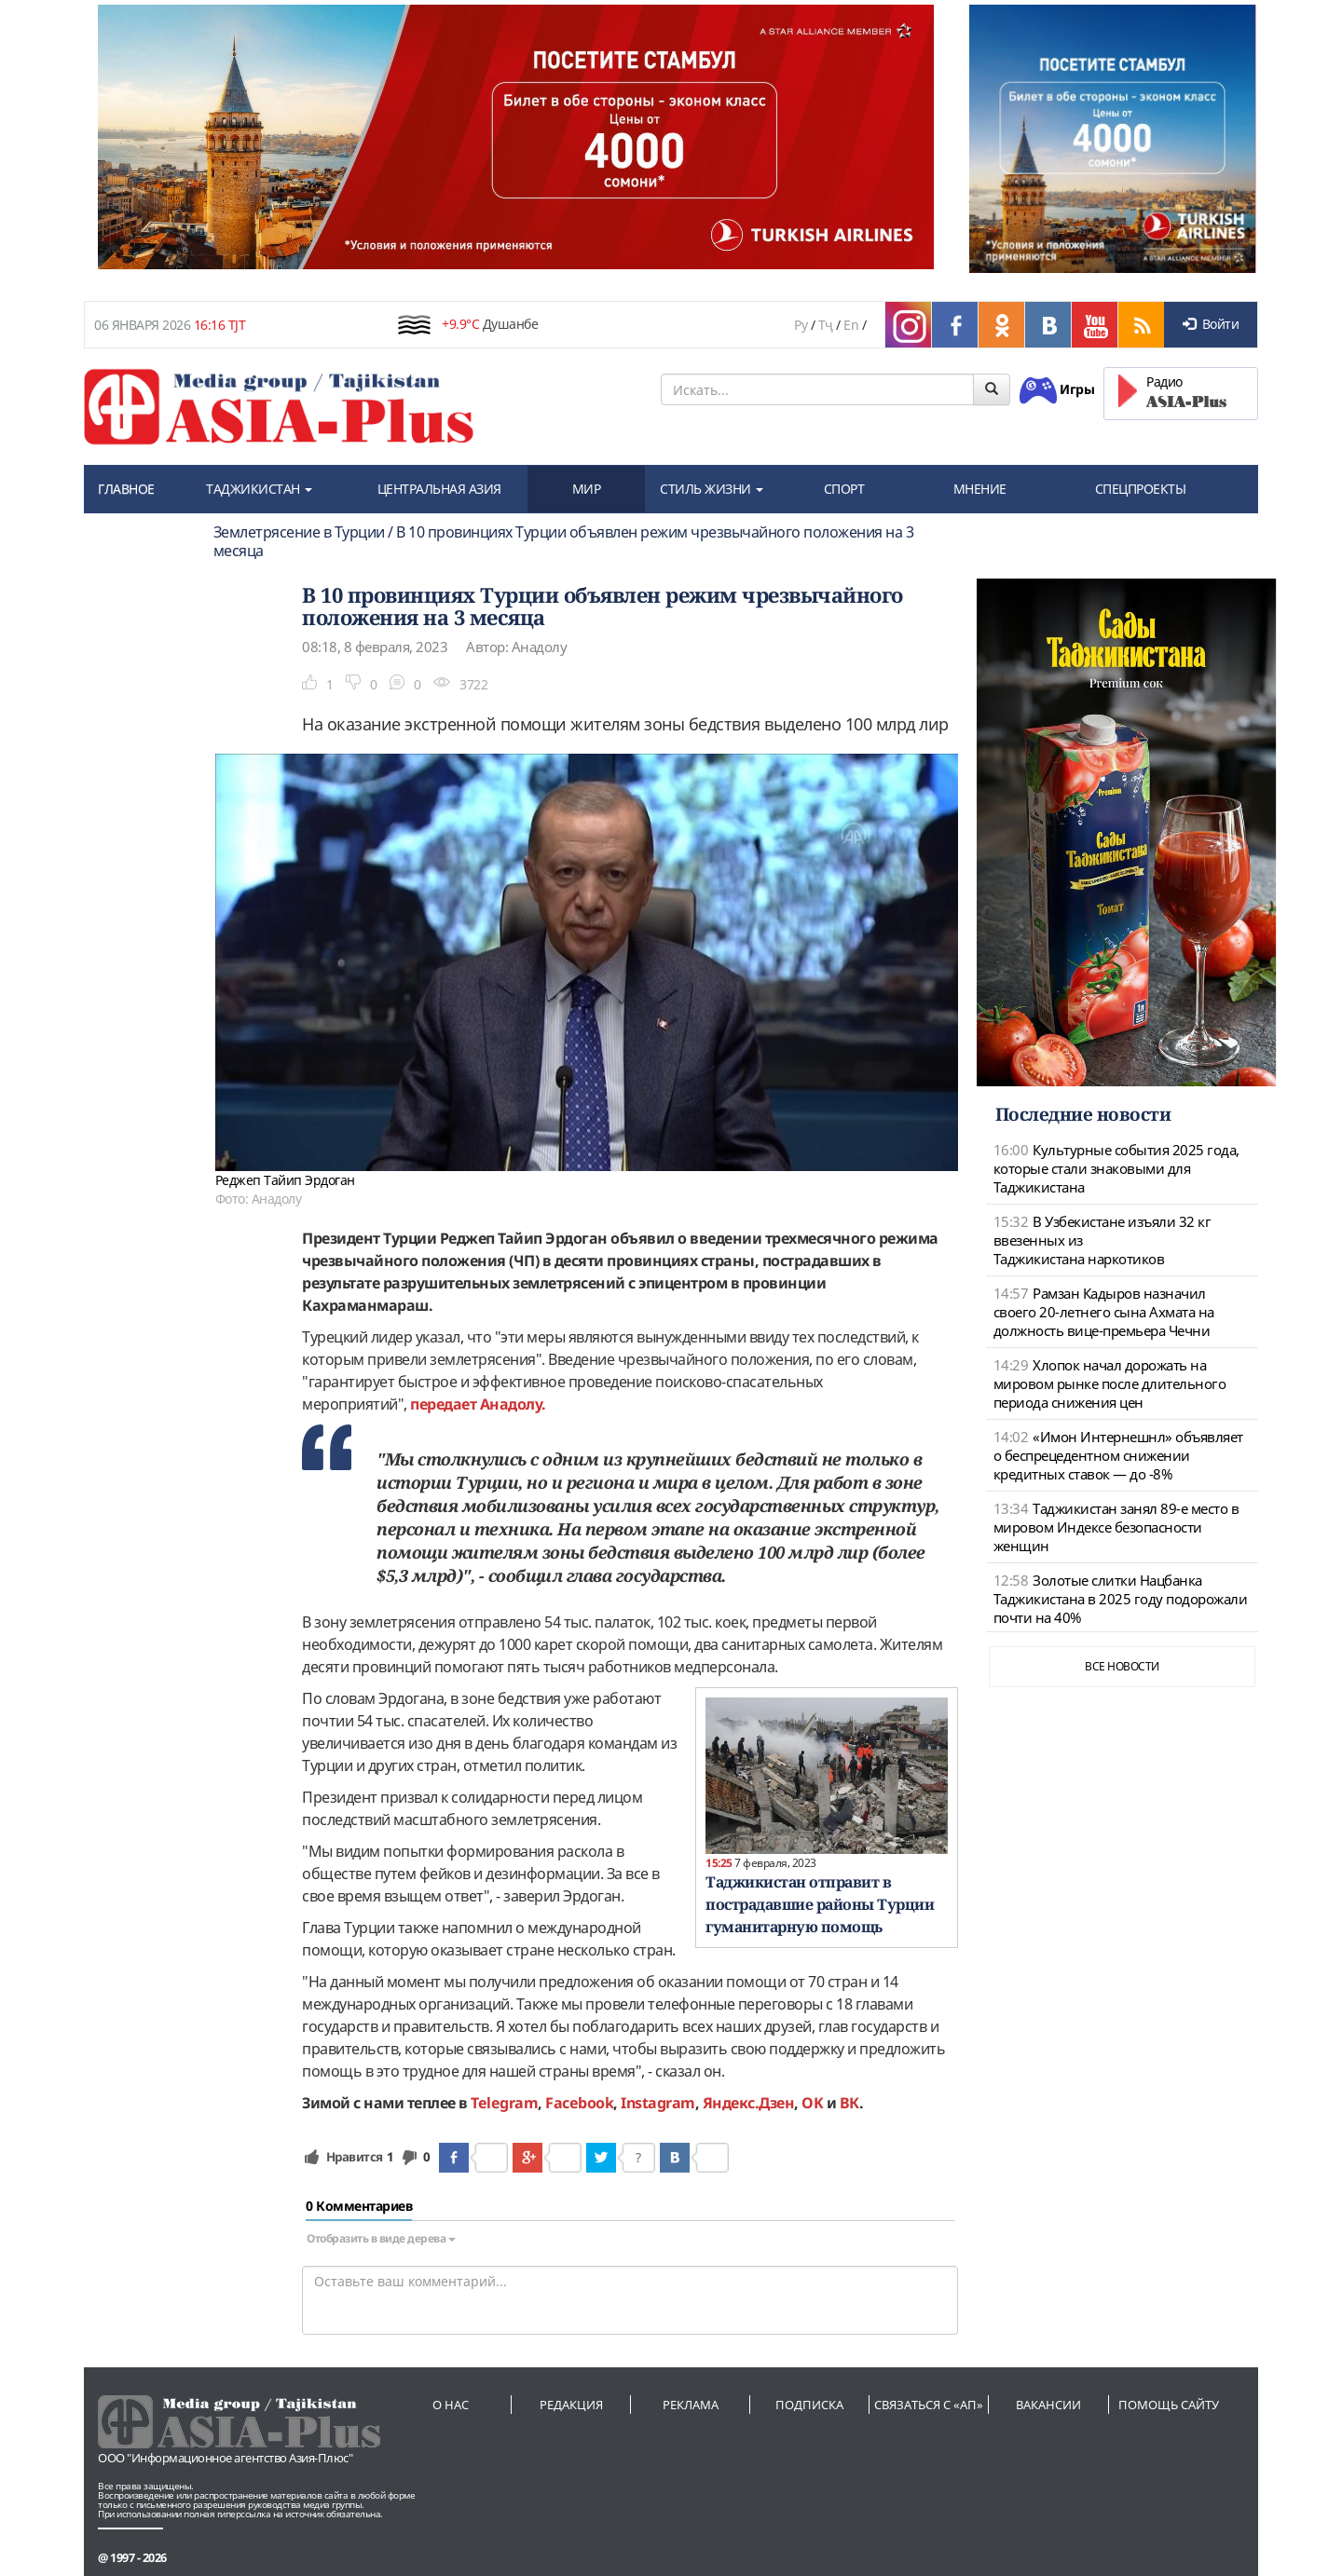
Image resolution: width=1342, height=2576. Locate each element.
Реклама (691, 2404)
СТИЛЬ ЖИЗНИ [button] (711, 488)
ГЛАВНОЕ (126, 488)
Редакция (571, 2404)
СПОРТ (844, 488)
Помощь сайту (1168, 2404)
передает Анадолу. (478, 1404)
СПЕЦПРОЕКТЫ (1140, 488)
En (850, 325)
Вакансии (1048, 2404)
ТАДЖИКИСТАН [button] (259, 488)
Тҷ (825, 325)
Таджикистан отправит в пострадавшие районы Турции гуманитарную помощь (819, 1904)
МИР (586, 488)
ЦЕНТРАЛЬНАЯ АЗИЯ (439, 488)
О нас (450, 2404)
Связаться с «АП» (928, 2404)
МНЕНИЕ (979, 488)
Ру (800, 325)
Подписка (809, 2404)
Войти (1211, 324)
